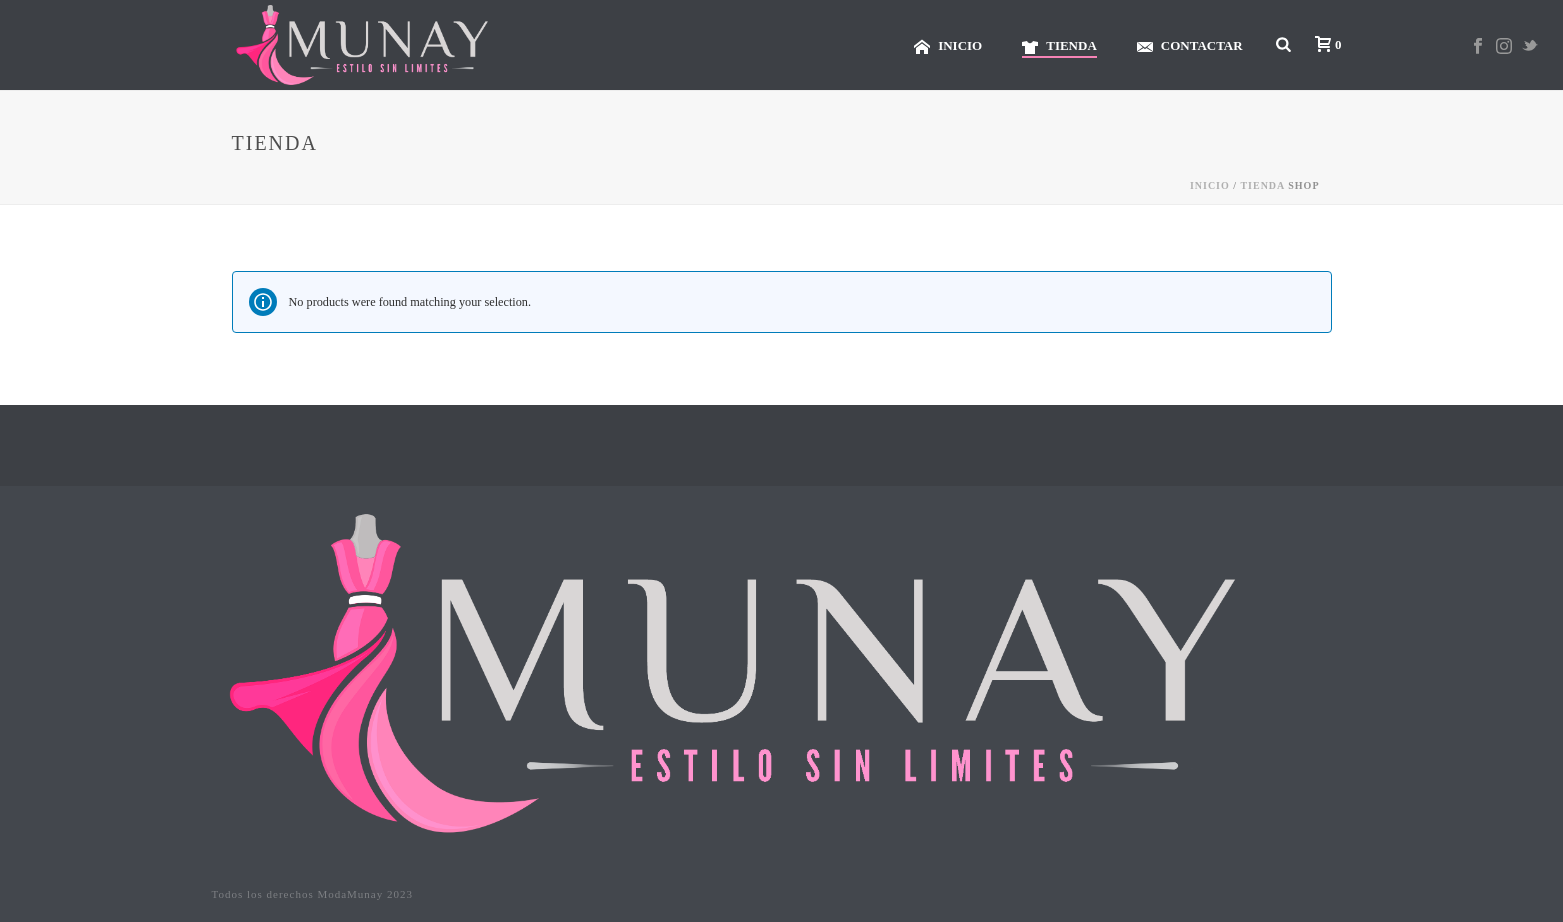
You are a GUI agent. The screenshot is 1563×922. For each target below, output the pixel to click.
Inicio (1210, 185)
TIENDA (1059, 46)
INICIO (948, 46)
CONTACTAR (1190, 46)
